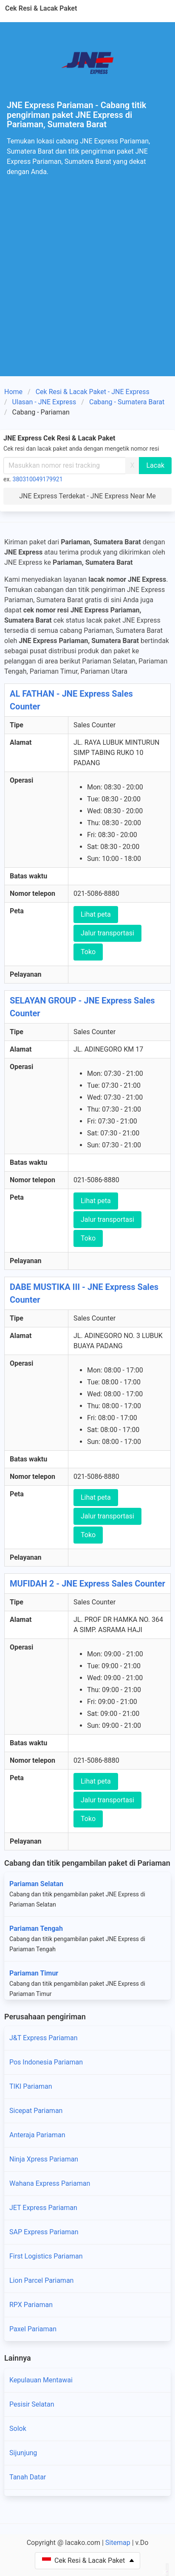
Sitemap (117, 2543)
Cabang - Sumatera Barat (126, 402)
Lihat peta (96, 914)
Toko (88, 952)
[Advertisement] (87, 284)
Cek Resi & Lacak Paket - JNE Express (93, 392)
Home (13, 392)
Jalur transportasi (107, 933)
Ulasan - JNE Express (44, 402)
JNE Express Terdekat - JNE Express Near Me (87, 496)
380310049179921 (38, 479)
